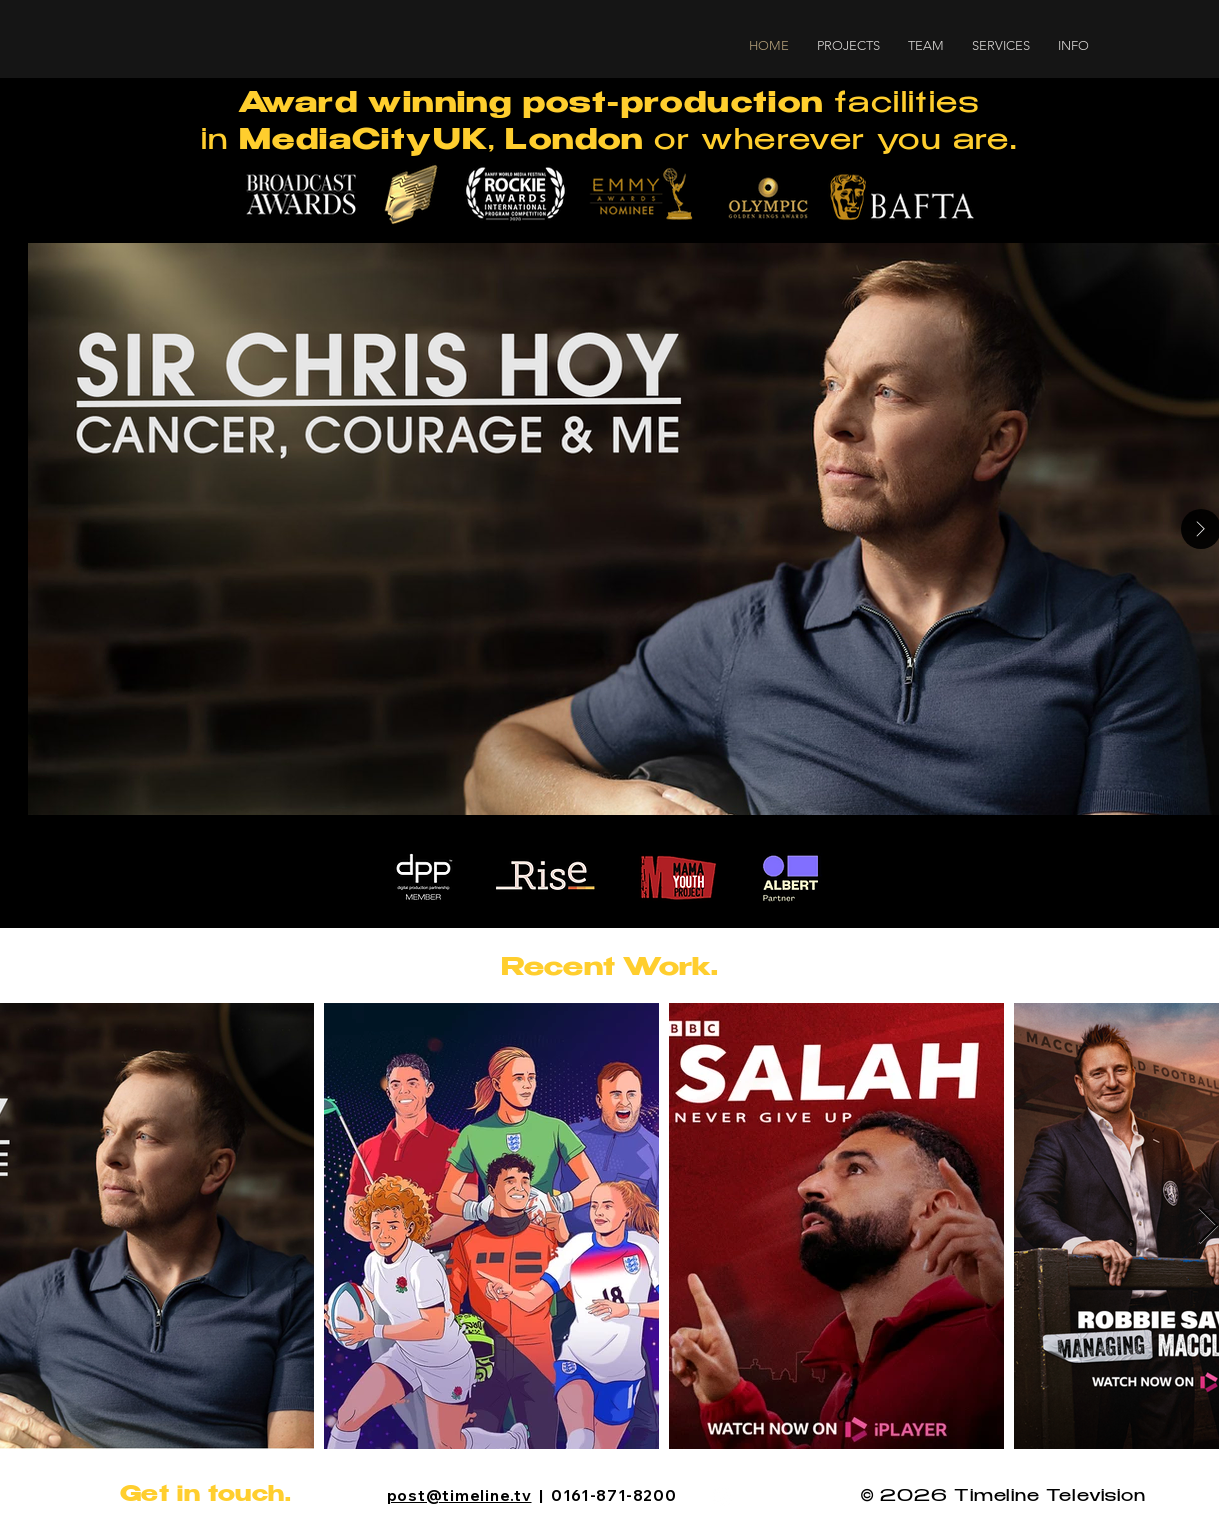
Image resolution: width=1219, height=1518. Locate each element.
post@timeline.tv (459, 1495)
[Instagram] (722, 1496)
